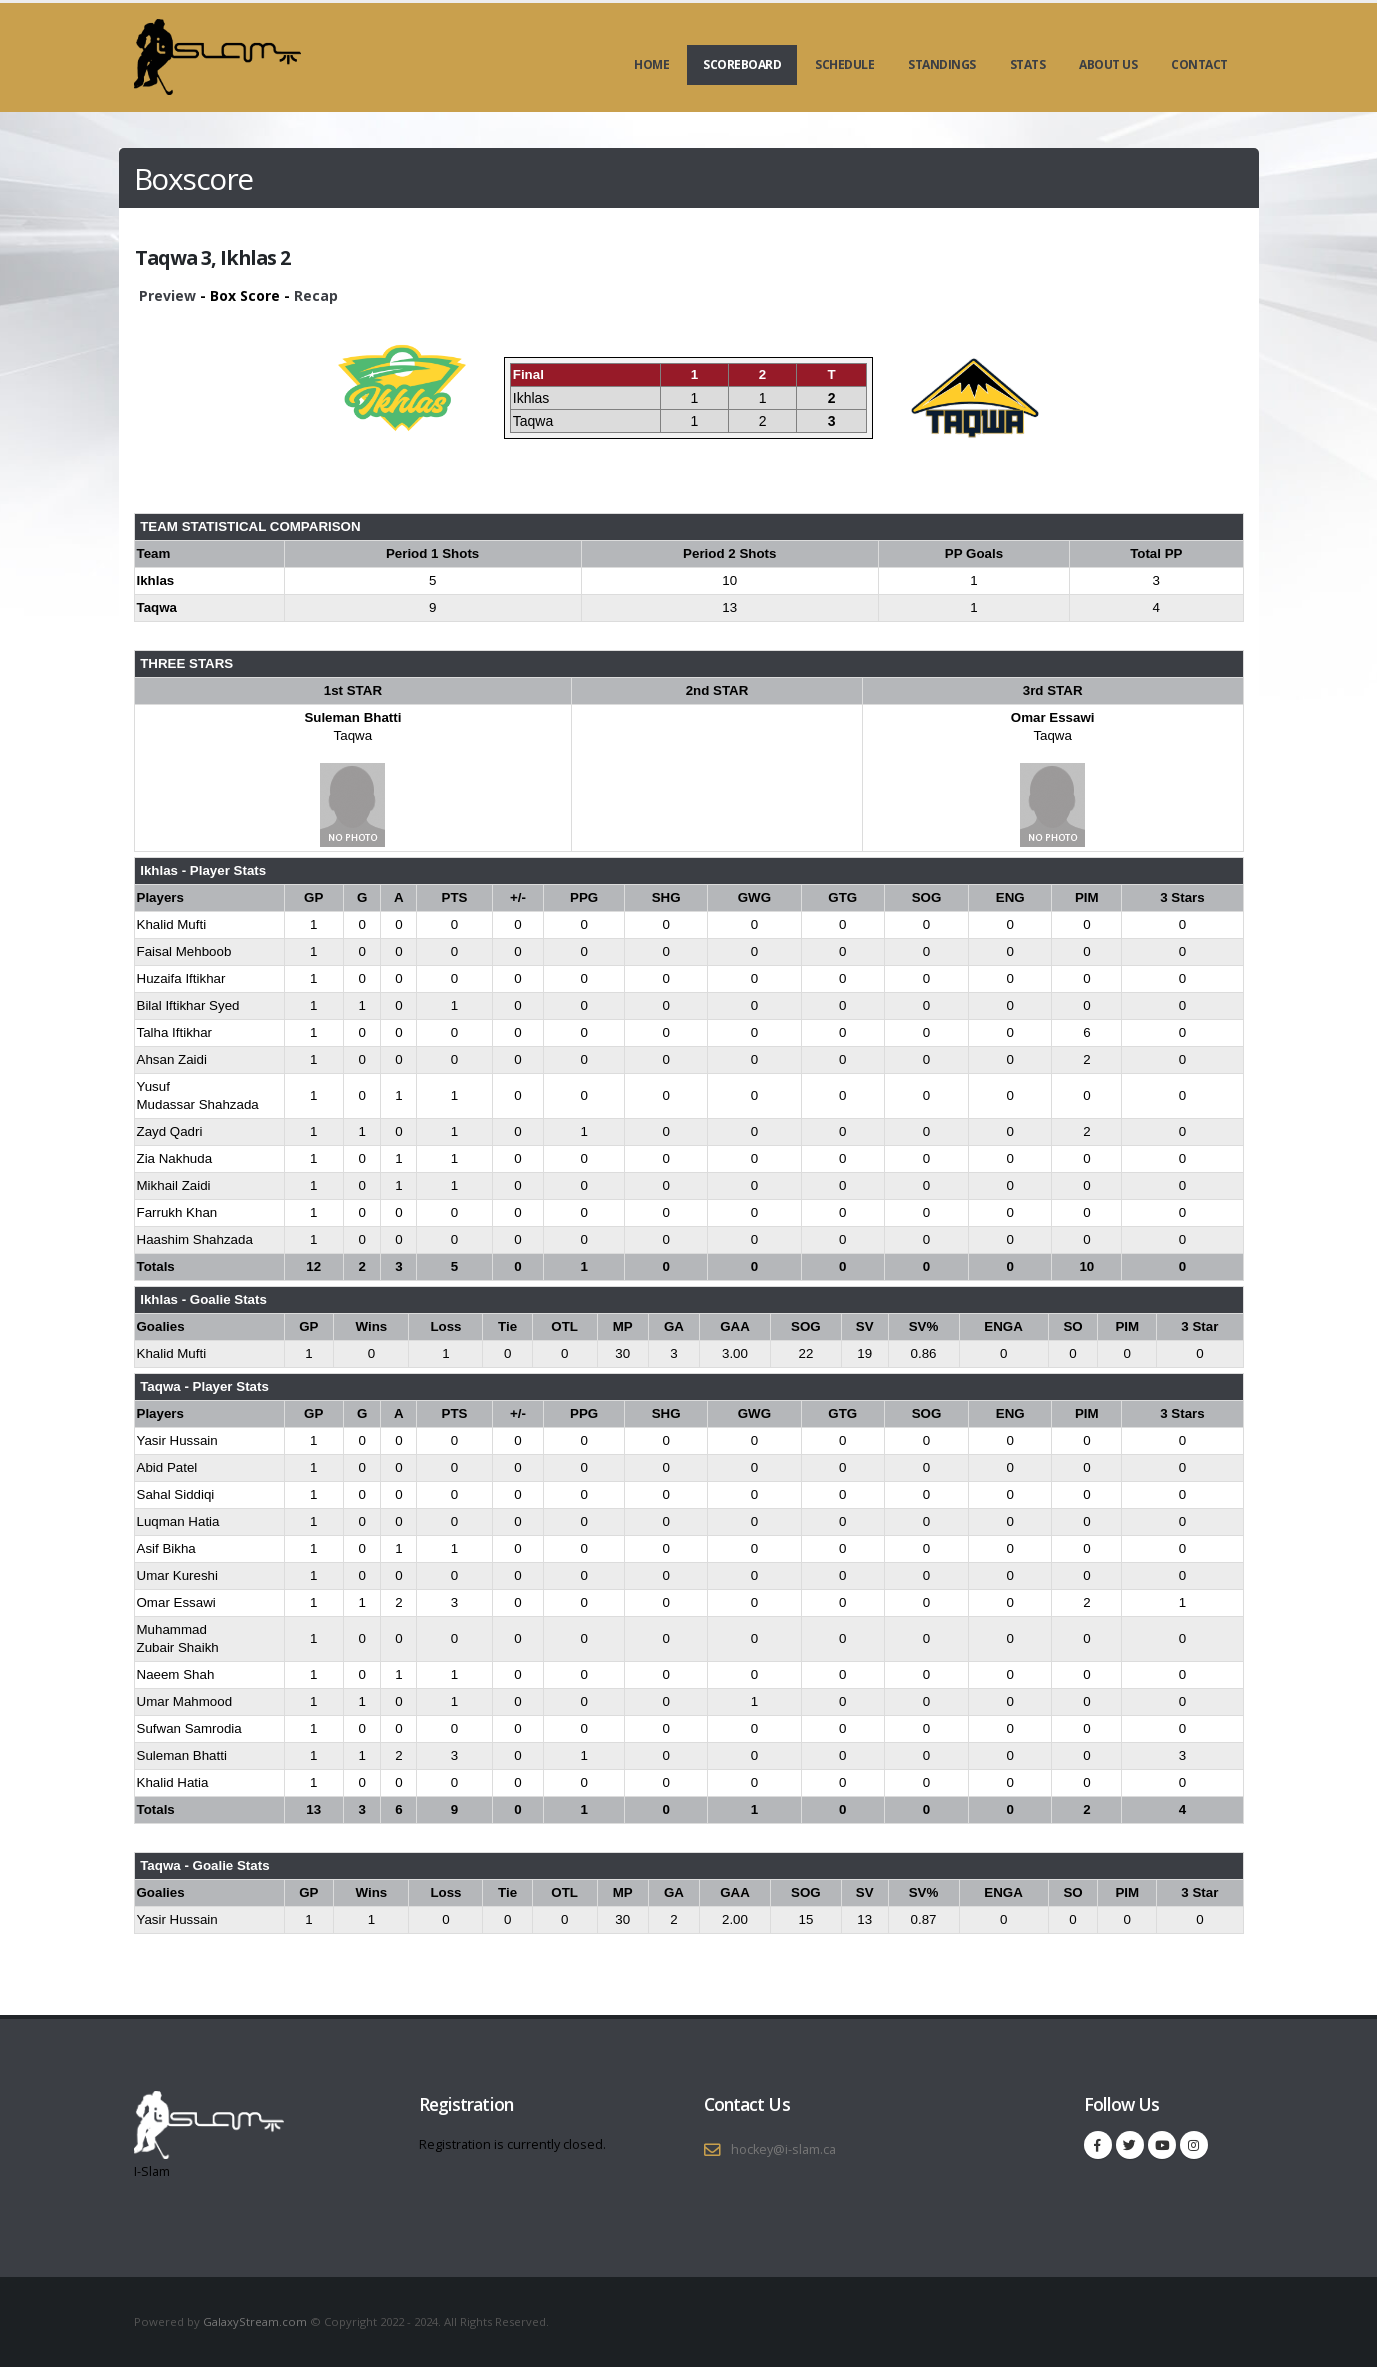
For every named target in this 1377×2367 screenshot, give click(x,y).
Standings (942, 64)
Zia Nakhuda (175, 1158)
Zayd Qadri (170, 1131)
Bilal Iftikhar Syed (188, 1005)
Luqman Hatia (178, 1521)
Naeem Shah (176, 1674)
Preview (167, 295)
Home (651, 64)
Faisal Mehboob (184, 951)
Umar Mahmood (185, 1701)
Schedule (844, 64)
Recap (316, 295)
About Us (1108, 64)
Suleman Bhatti (352, 717)
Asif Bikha (166, 1548)
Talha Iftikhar (175, 1032)
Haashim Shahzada (195, 1239)
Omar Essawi (1053, 717)
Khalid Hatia (173, 1782)
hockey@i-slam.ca (783, 2149)
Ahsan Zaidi (172, 1059)
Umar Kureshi (177, 1575)
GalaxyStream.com (256, 2321)
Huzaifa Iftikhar (181, 978)
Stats (1028, 64)
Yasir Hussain (177, 1440)
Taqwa (353, 735)
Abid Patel (167, 1467)
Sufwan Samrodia (189, 1728)
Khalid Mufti (172, 924)
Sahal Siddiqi (176, 1494)
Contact (1199, 64)
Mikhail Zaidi (174, 1185)
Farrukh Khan (177, 1212)
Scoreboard (742, 64)
